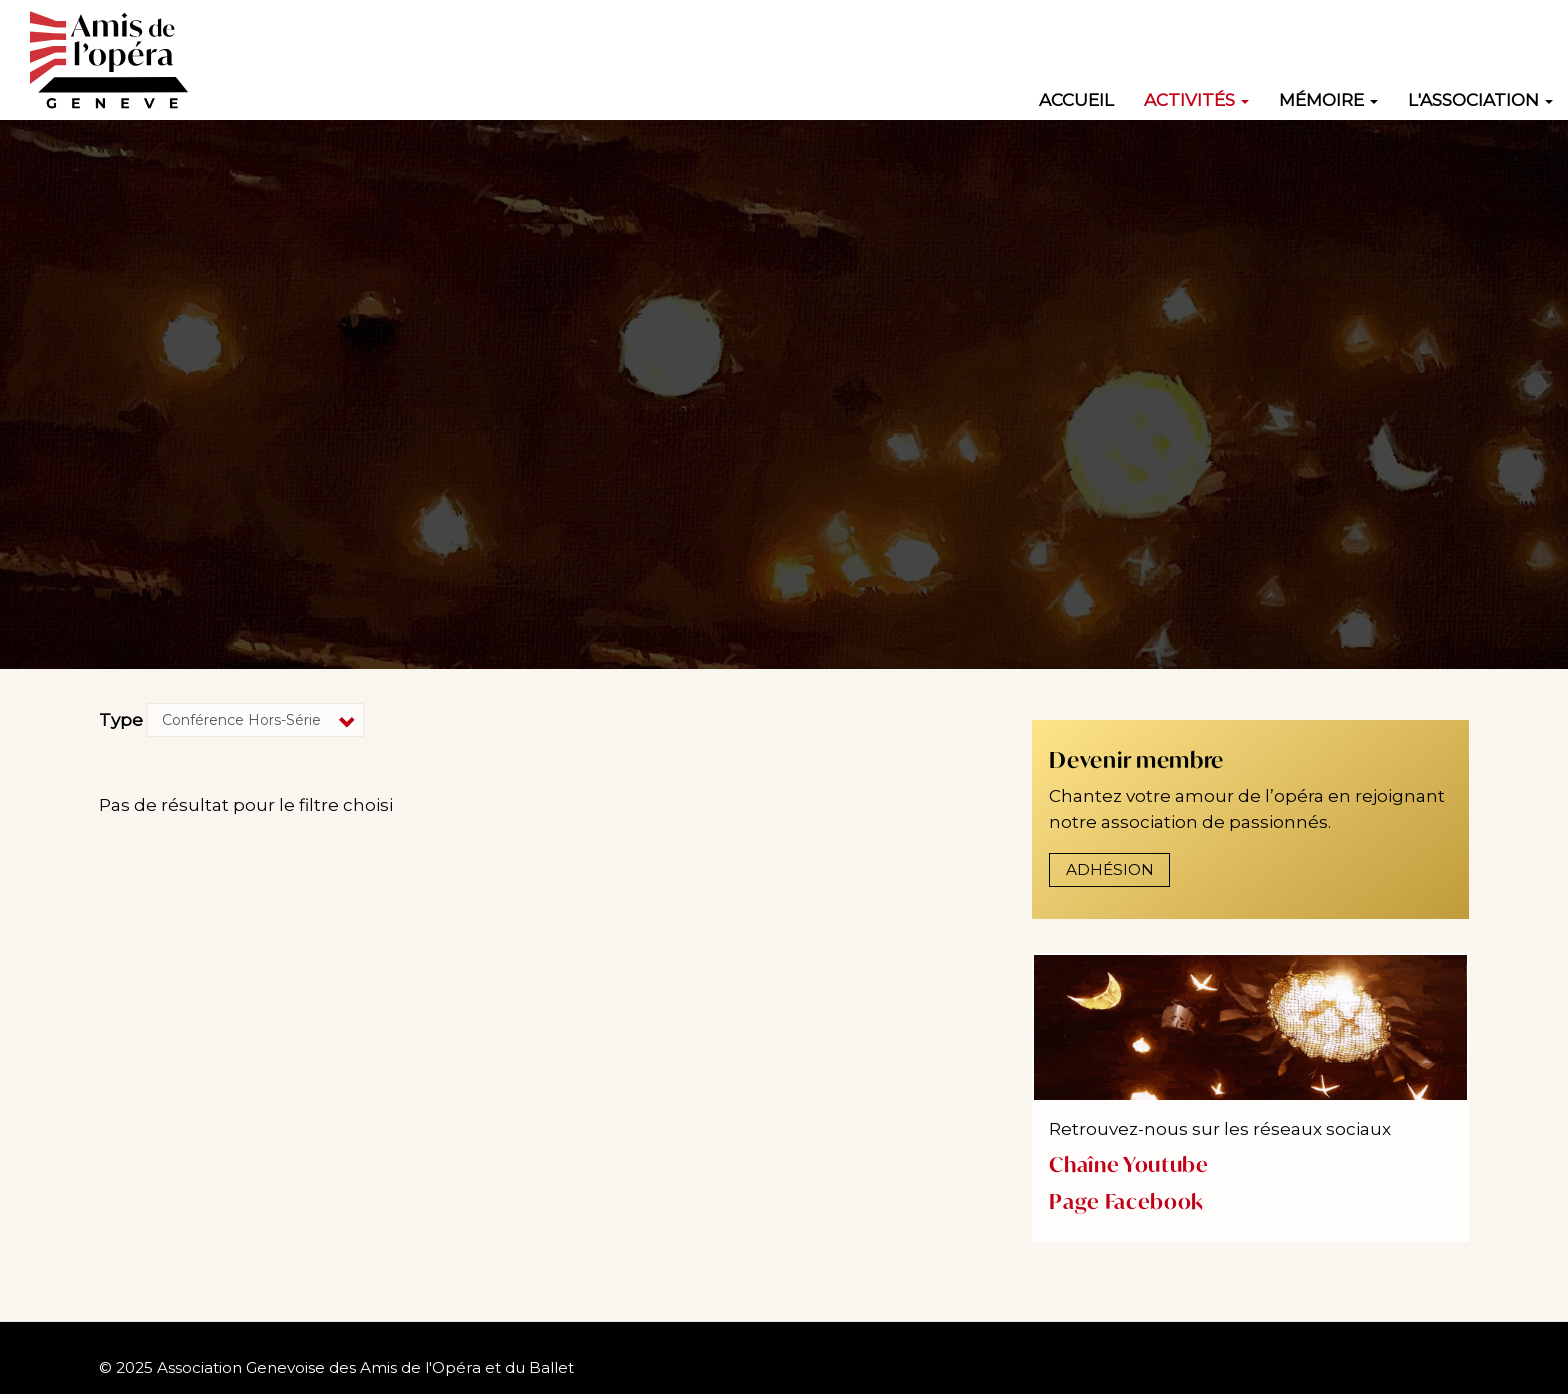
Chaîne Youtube (1128, 1164)
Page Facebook (1126, 1201)
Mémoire (1328, 100)
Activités (1196, 100)
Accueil (1076, 100)
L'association (1480, 100)
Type (121, 720)
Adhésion (1110, 869)
